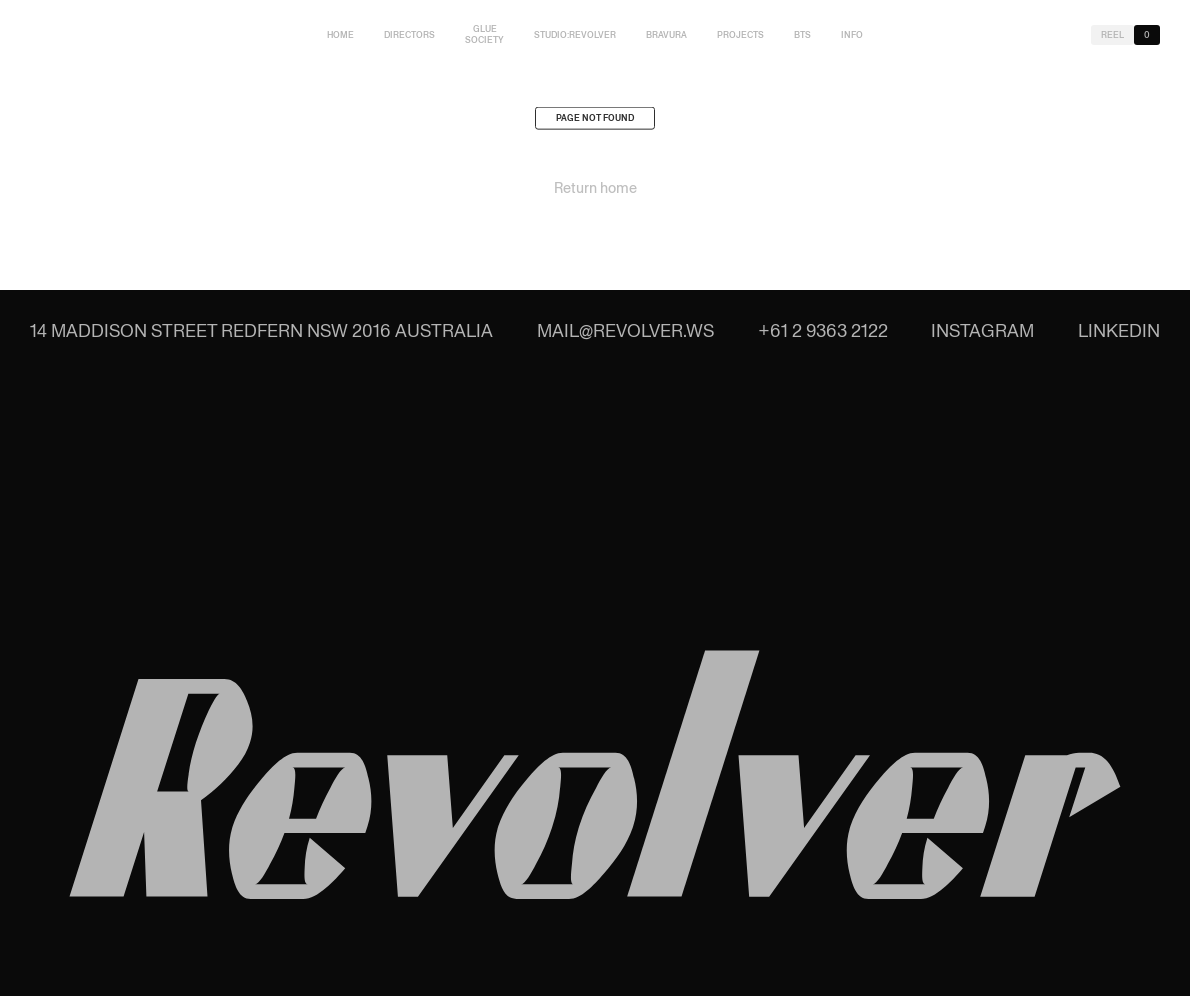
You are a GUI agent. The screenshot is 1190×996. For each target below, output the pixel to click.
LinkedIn (1119, 330)
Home (340, 35)
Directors (409, 35)
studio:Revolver (575, 35)
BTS (802, 35)
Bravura (666, 35)
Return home (595, 191)
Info (852, 35)
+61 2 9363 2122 (823, 330)
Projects (740, 35)
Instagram (982, 330)
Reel (1112, 35)
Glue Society (484, 34)
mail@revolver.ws (625, 330)
